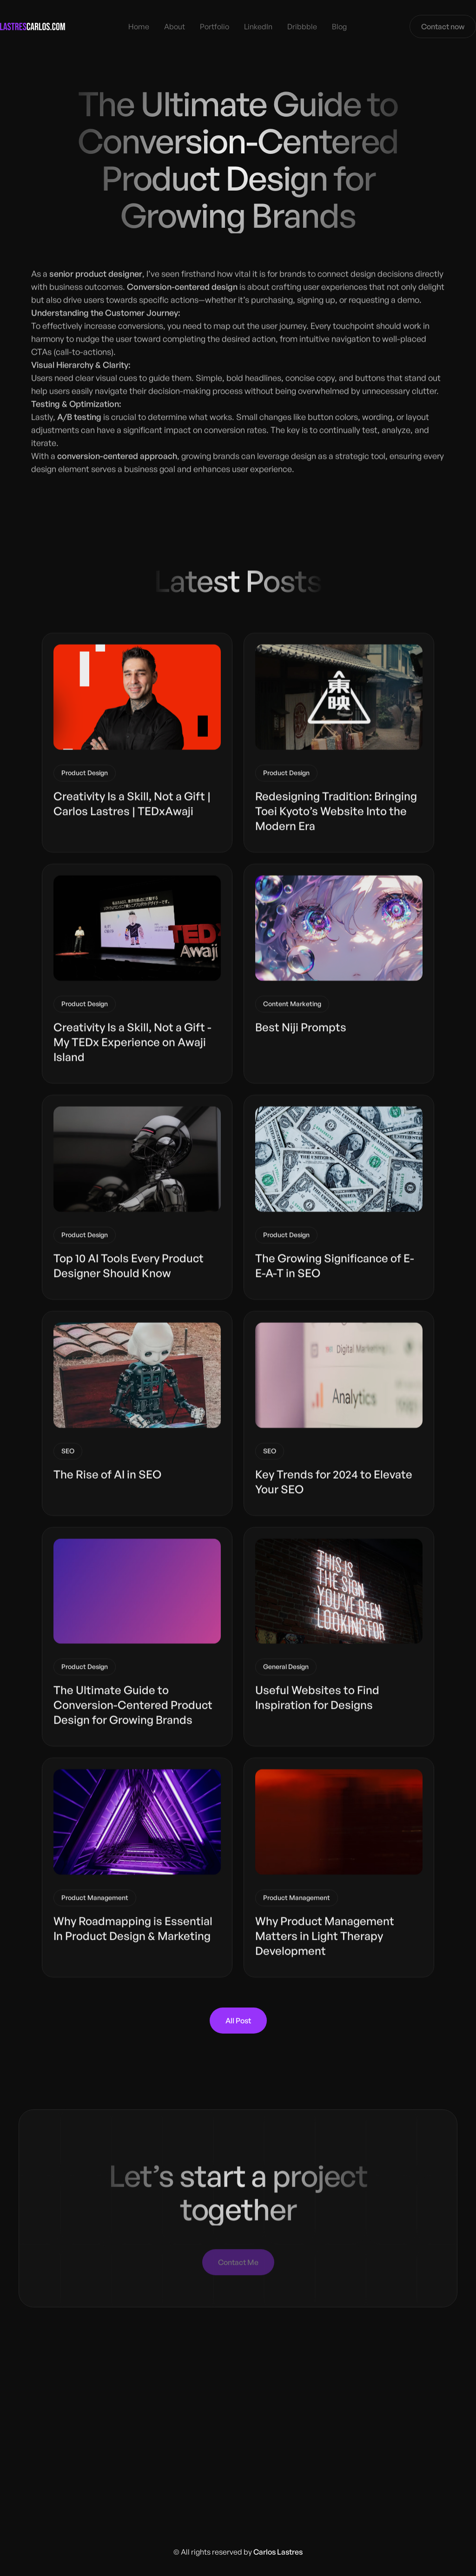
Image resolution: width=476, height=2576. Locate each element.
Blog (339, 26)
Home (138, 26)
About (174, 26)
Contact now (442, 26)
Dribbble (302, 26)
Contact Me (238, 2260)
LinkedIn (258, 26)
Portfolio (214, 26)
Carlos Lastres (278, 2551)
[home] (32, 26)
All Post (238, 2020)
